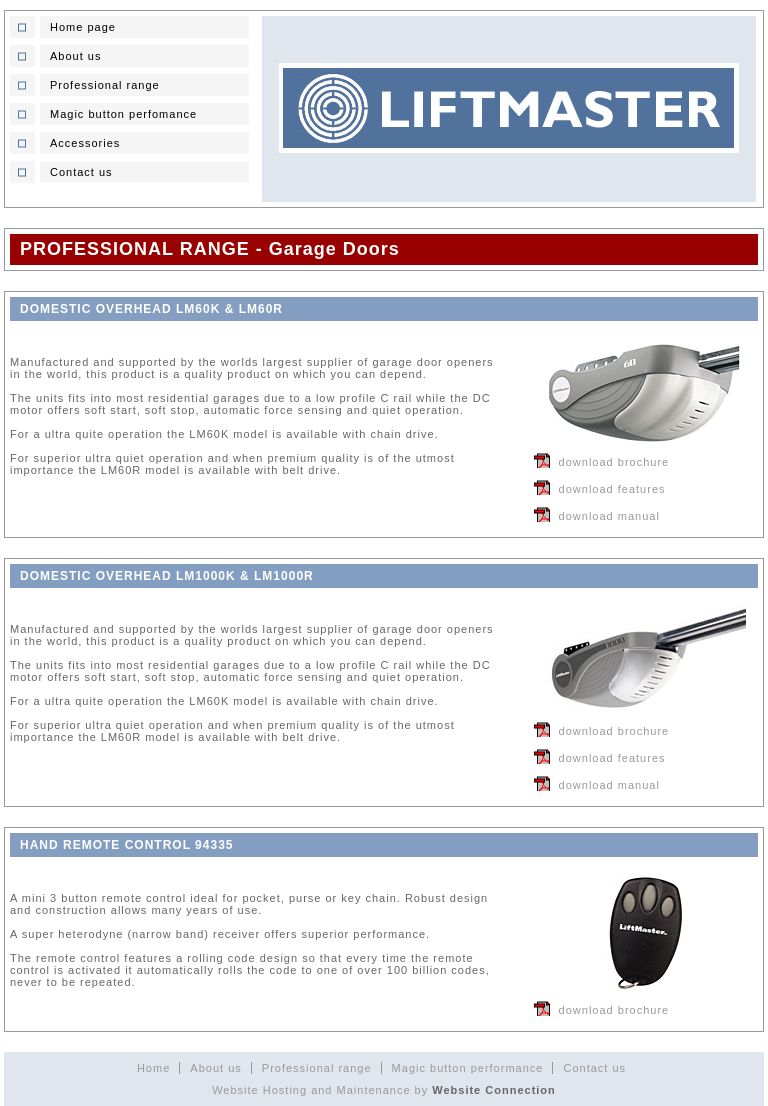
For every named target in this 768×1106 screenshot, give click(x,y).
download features (612, 489)
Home (153, 1068)
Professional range (317, 1068)
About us (215, 1068)
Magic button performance (468, 1068)
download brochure (614, 462)
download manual (609, 516)
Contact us (594, 1068)
